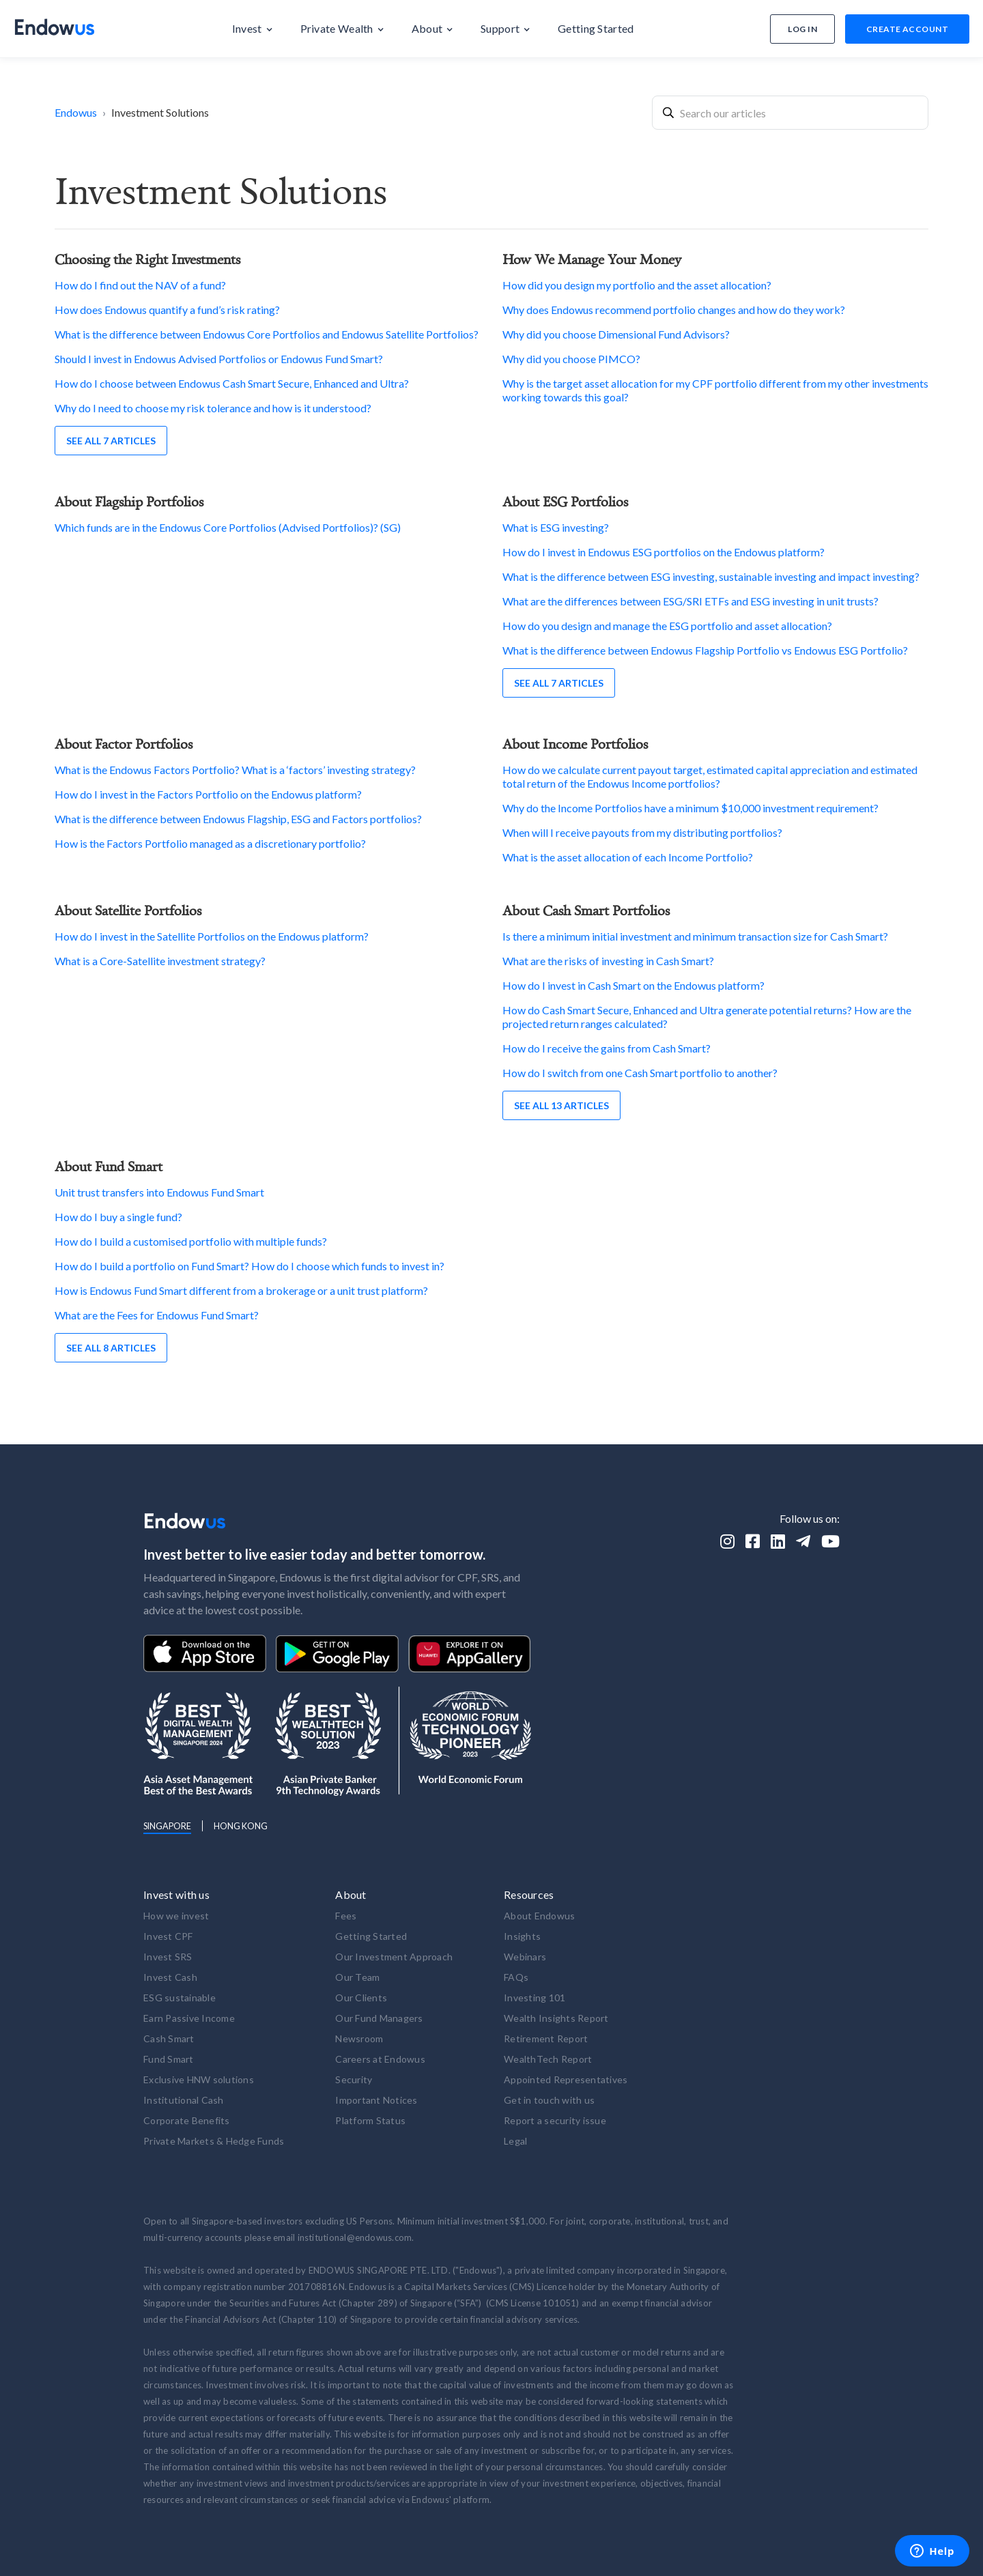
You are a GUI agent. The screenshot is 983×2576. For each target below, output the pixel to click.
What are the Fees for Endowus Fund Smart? (157, 1314)
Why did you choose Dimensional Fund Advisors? (616, 334)
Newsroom (359, 2038)
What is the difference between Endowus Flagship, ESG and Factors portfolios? (238, 818)
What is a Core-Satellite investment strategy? (160, 960)
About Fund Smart (108, 1166)
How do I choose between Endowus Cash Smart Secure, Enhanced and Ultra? (232, 383)
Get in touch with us (549, 2100)
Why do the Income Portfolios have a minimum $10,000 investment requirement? (690, 807)
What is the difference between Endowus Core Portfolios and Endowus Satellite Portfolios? (267, 334)
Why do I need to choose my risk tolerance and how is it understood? (213, 407)
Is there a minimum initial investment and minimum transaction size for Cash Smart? (695, 936)
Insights (522, 1936)
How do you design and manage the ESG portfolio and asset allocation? (667, 625)
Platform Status (370, 2120)
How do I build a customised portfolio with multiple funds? (191, 1241)
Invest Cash (170, 1977)
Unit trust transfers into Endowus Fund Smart (159, 1192)
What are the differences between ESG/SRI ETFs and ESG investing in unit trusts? (690, 601)
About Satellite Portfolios (128, 910)
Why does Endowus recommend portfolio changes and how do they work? (673, 309)
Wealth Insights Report (556, 2018)
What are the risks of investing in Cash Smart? (608, 960)
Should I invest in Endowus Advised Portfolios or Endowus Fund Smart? (219, 358)
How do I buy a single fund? (118, 1216)
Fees (345, 1915)
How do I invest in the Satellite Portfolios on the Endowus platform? (212, 936)
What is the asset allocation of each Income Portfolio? (627, 856)
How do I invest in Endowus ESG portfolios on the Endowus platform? (663, 551)
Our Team (357, 1977)
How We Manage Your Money (591, 259)
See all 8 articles (111, 1348)
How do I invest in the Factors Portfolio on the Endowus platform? (208, 794)
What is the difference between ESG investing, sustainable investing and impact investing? (711, 576)
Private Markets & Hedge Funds (213, 2141)
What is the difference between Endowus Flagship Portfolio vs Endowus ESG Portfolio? (705, 650)
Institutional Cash (183, 2100)
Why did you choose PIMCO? (571, 358)
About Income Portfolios (575, 743)
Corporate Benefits (186, 2120)
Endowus (76, 112)
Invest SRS (168, 1956)
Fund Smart (168, 2059)
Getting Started (371, 1936)
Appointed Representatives (565, 2079)
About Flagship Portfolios (129, 501)
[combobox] (790, 113)
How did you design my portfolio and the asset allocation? (636, 284)
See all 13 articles (561, 1105)
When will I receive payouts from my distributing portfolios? (642, 832)
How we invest (176, 1915)
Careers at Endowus (380, 2059)
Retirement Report (546, 2038)
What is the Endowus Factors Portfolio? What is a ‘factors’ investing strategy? (235, 769)
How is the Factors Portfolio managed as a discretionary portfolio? (210, 843)
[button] (252, 28)
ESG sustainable (179, 1997)
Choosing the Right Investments (147, 259)
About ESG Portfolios (565, 501)
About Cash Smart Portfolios (586, 910)
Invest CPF (168, 1936)
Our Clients (361, 1997)
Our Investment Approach (394, 1956)
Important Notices (376, 2100)
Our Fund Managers (379, 2018)
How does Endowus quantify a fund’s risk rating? (167, 309)
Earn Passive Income (189, 2018)
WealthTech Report (548, 2059)
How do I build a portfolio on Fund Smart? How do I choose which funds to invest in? (249, 1265)
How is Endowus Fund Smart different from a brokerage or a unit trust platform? (241, 1290)
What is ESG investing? (555, 527)
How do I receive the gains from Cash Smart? (606, 1048)
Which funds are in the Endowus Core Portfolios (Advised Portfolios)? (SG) (228, 527)
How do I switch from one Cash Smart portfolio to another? (640, 1072)
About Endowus (539, 1915)
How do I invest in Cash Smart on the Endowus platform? (633, 985)
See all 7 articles (111, 440)
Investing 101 (534, 1997)
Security (353, 2079)
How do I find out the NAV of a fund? (140, 284)
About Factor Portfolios (124, 743)
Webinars (525, 1956)
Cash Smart (169, 2038)
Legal (515, 2141)
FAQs (516, 1977)
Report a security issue (555, 2120)
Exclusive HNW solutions (198, 2079)
